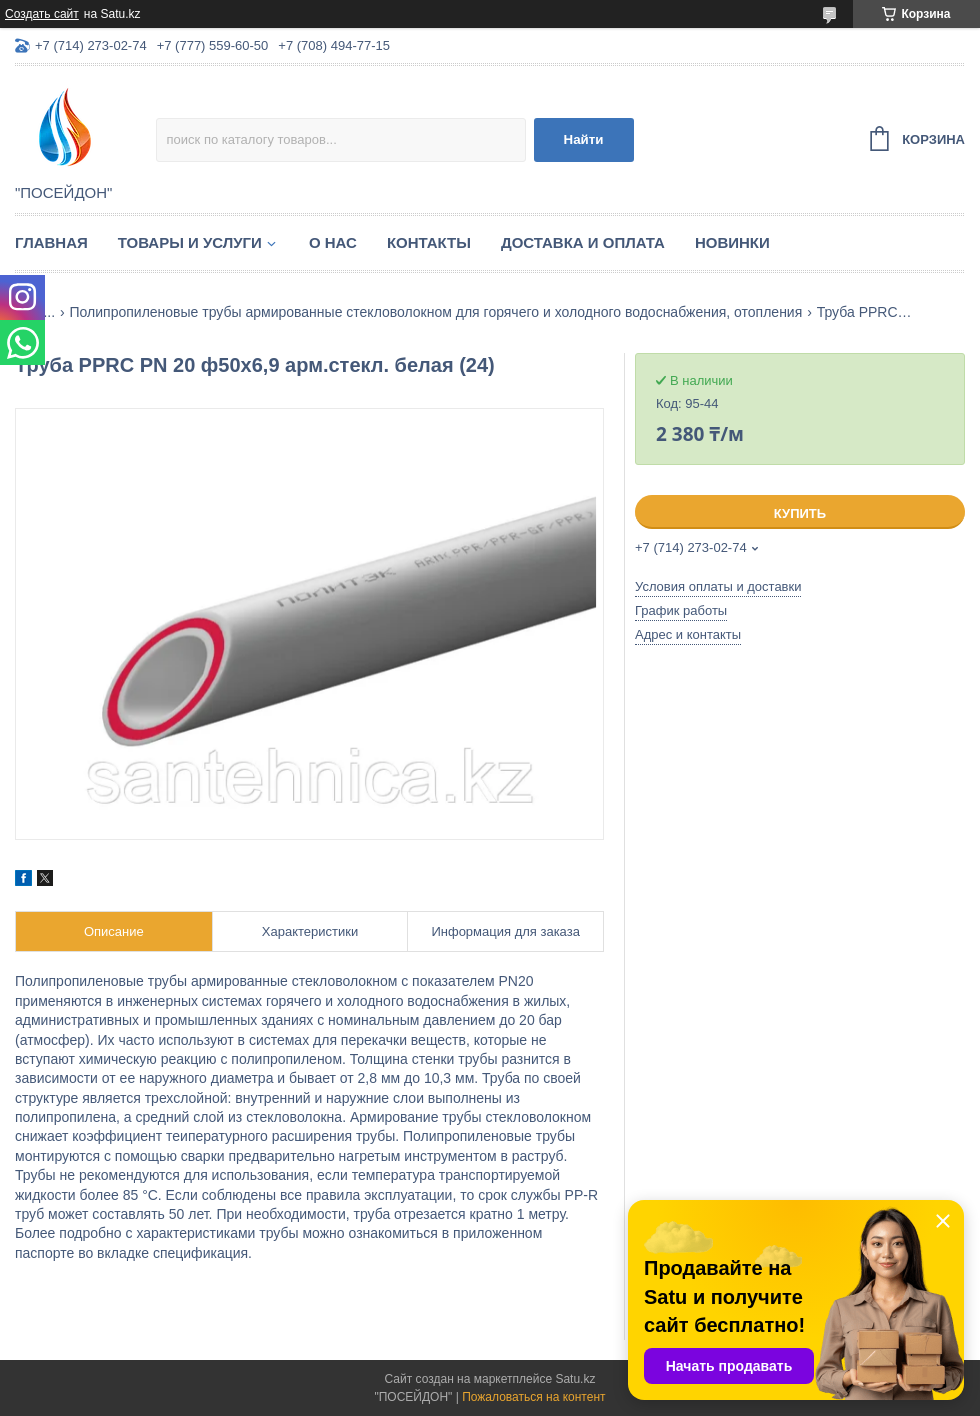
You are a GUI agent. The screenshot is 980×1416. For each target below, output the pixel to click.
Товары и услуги (190, 242)
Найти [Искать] (584, 139)
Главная (51, 242)
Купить (800, 513)
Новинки (732, 242)
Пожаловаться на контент (533, 1397)
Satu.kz (575, 1379)
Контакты (429, 242)
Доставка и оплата (583, 242)
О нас (333, 242)
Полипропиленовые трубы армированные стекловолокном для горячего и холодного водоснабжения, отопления (436, 312)
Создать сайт (42, 14)
